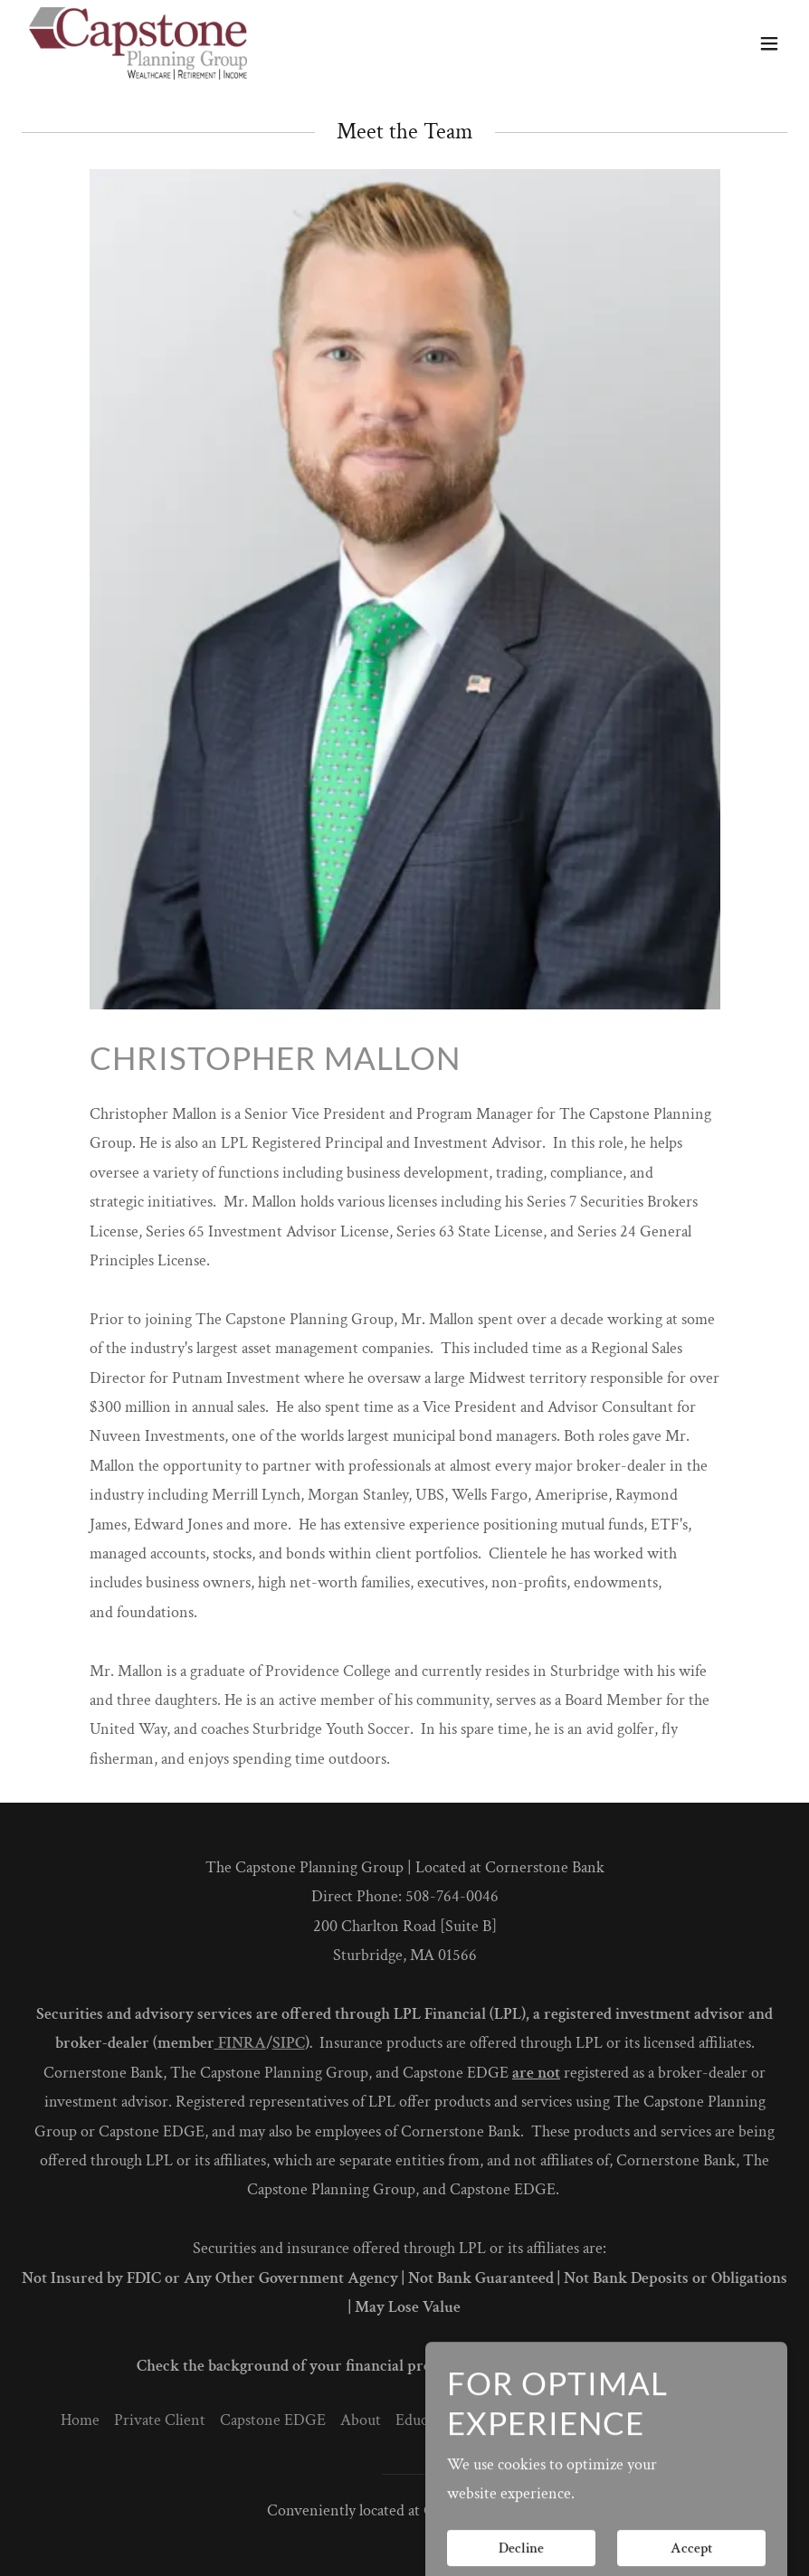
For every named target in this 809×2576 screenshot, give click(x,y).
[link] (138, 43)
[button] (769, 43)
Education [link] (428, 2420)
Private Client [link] (159, 2420)
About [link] (360, 2420)
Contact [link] (559, 2420)
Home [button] (80, 2420)
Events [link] (497, 2420)
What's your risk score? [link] (674, 2420)
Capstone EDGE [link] (273, 2420)
